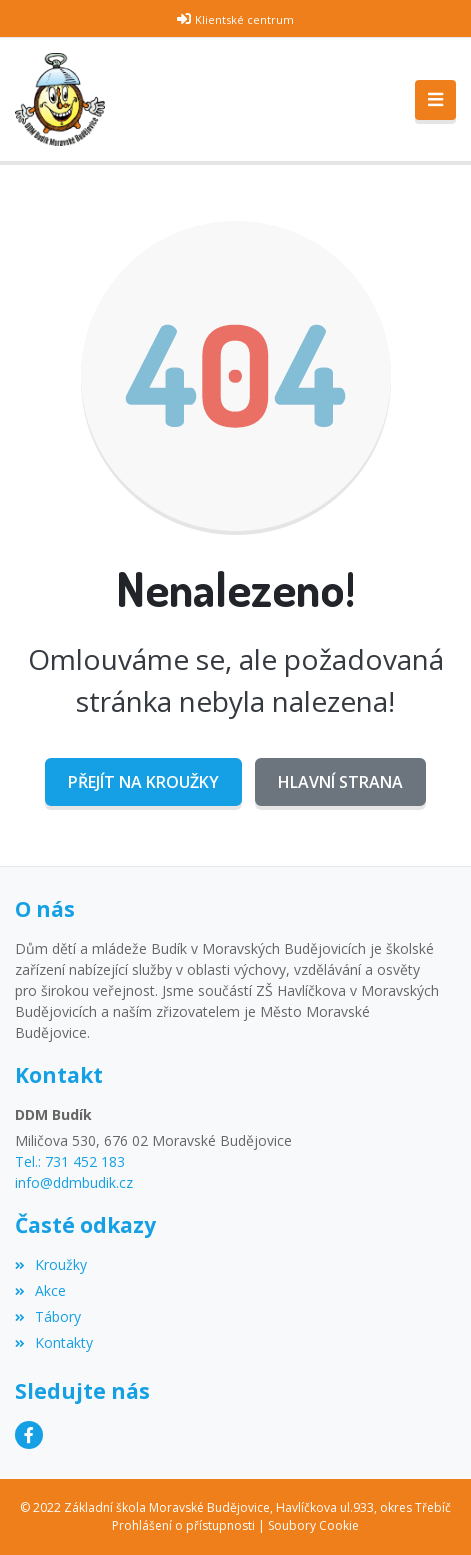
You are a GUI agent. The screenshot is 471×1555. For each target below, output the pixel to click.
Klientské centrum (244, 19)
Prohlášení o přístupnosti (183, 1525)
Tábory (48, 1316)
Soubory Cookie (313, 1525)
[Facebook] (29, 1435)
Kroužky (51, 1264)
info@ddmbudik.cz (74, 1182)
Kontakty (54, 1342)
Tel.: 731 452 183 (70, 1161)
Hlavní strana (340, 782)
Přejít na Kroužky (143, 782)
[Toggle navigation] (435, 100)
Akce (40, 1290)
